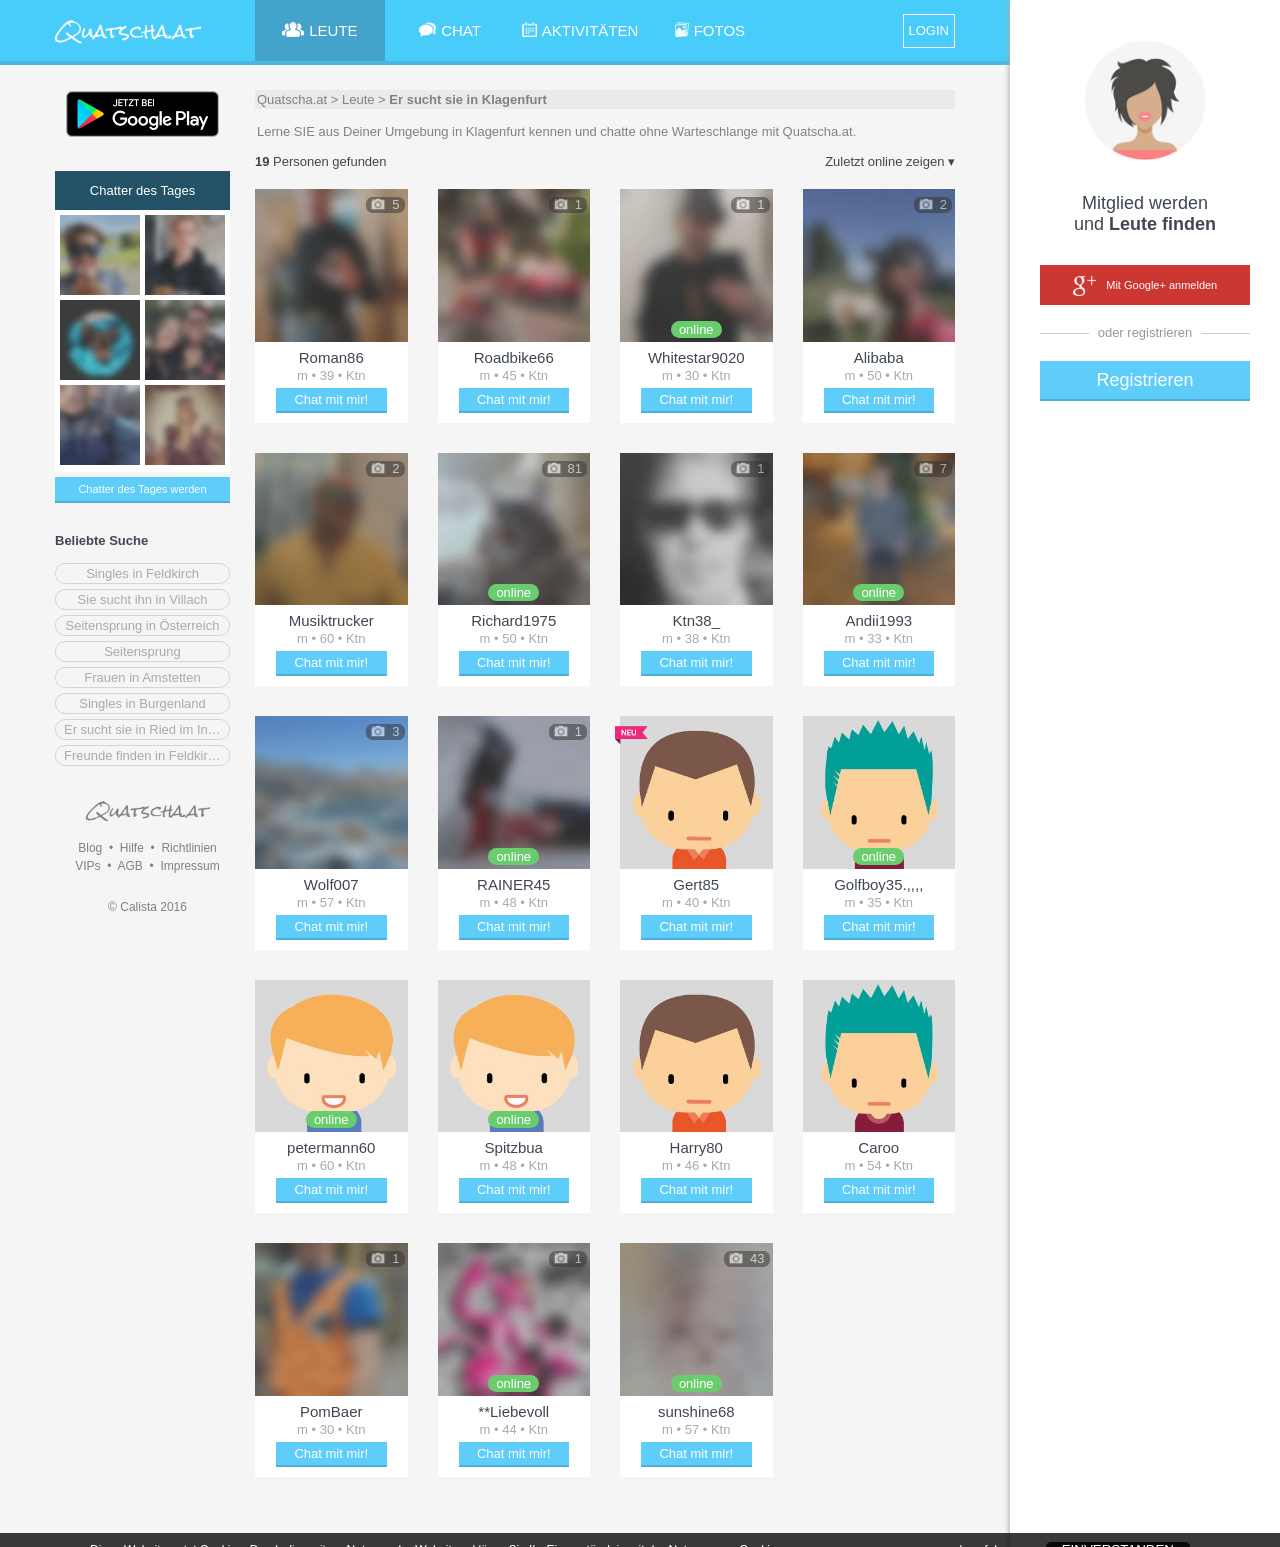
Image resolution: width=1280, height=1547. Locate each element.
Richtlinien (188, 848)
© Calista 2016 (147, 907)
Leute (358, 99)
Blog (90, 848)
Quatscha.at (292, 99)
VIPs (87, 866)
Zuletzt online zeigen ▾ (890, 161)
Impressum (189, 866)
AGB (129, 866)
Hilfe (132, 848)
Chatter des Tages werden (142, 489)
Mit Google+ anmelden (1145, 286)
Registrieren (1144, 380)
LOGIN (929, 30)
